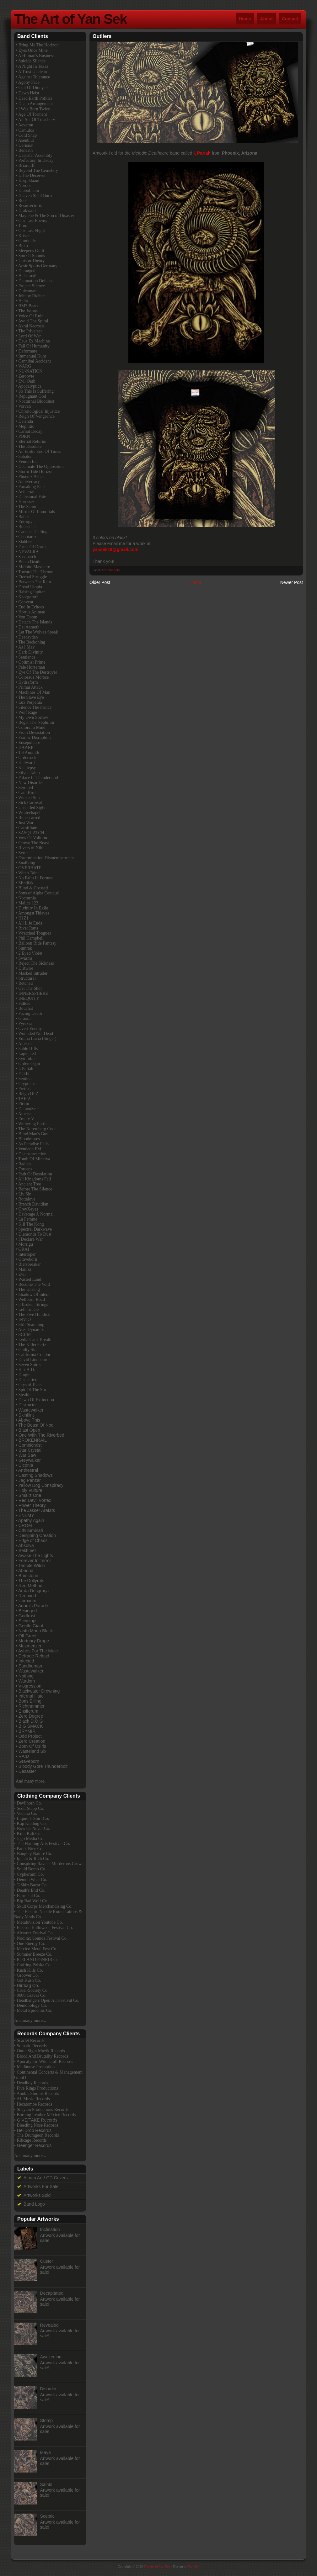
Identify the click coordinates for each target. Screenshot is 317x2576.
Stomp (46, 2420)
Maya (45, 2452)
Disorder (48, 2388)
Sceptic (47, 2516)
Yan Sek (193, 2566)
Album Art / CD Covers (46, 2177)
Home (245, 18)
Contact (290, 18)
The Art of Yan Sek (70, 19)
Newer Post (291, 582)
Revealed (49, 2325)
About (266, 18)
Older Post (99, 582)
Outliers (102, 36)
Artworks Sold (110, 570)
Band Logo (34, 2204)
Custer (46, 2261)
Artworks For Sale (41, 2186)
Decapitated (52, 2293)
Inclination (50, 2229)
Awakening (51, 2356)
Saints (46, 2484)
